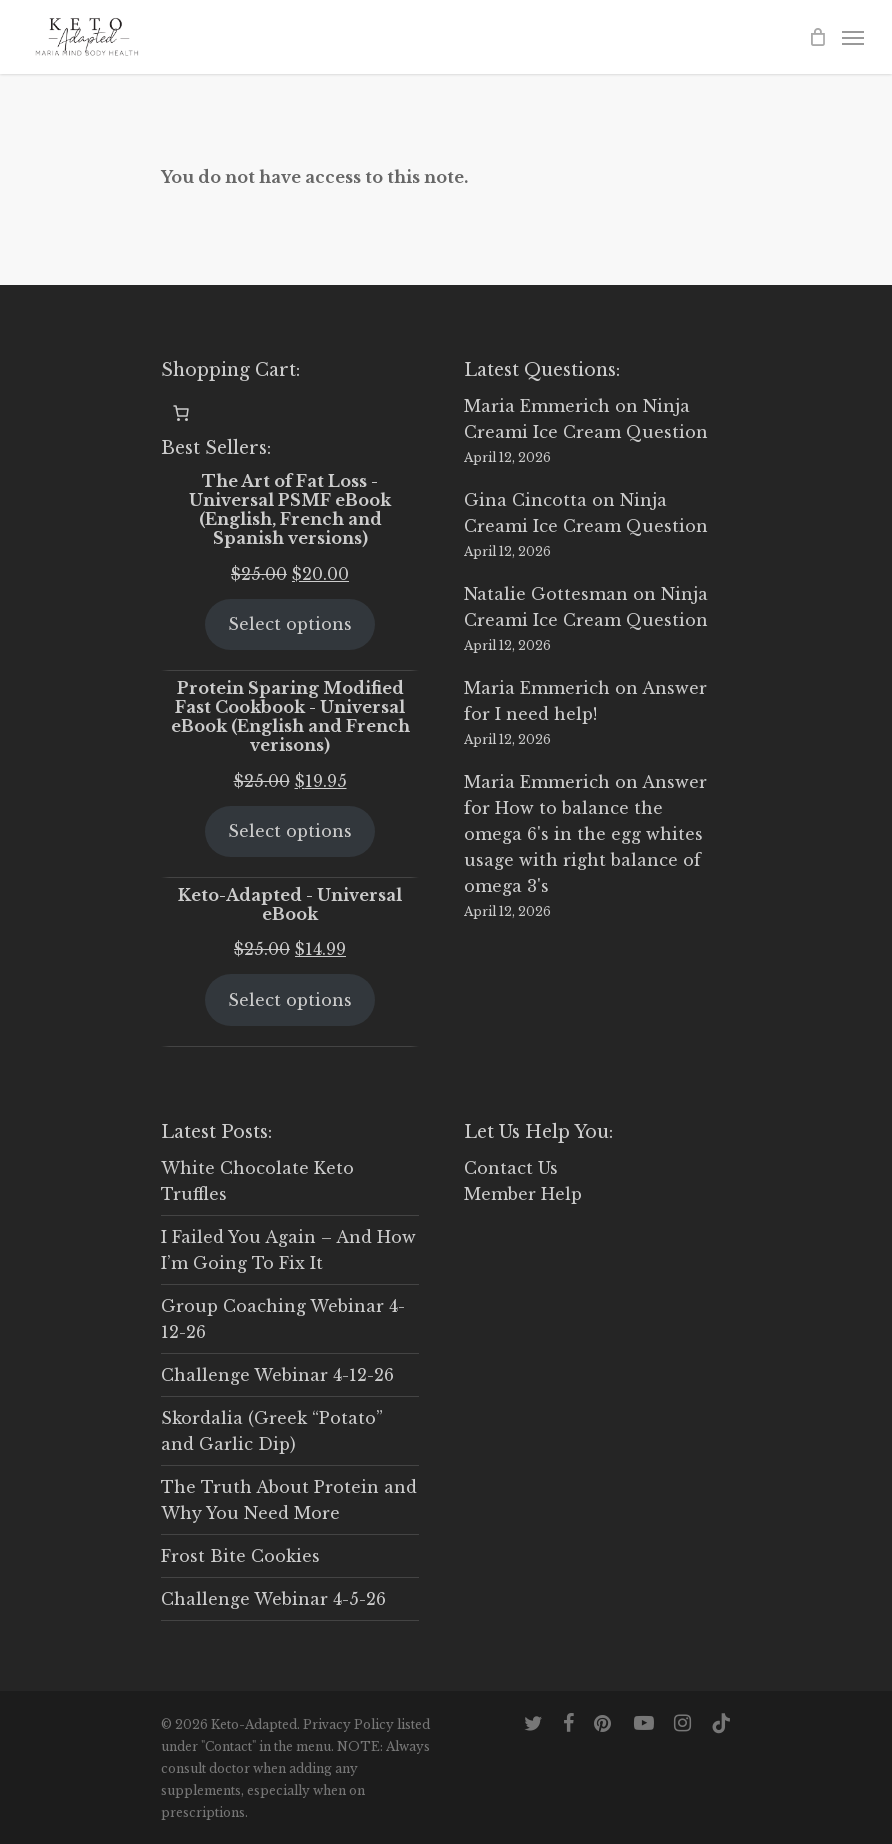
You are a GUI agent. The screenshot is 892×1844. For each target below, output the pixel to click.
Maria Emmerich (537, 406)
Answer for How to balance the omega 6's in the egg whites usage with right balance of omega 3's (585, 834)
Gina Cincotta (525, 500)
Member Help (523, 1194)
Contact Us (511, 1168)
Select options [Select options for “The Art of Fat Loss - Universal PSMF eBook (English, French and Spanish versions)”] (290, 624)
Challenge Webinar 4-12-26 (277, 1375)
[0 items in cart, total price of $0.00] (181, 413)
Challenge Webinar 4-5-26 (273, 1599)
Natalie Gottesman (546, 594)
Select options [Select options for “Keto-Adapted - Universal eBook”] (290, 1000)
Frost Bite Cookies (240, 1556)
